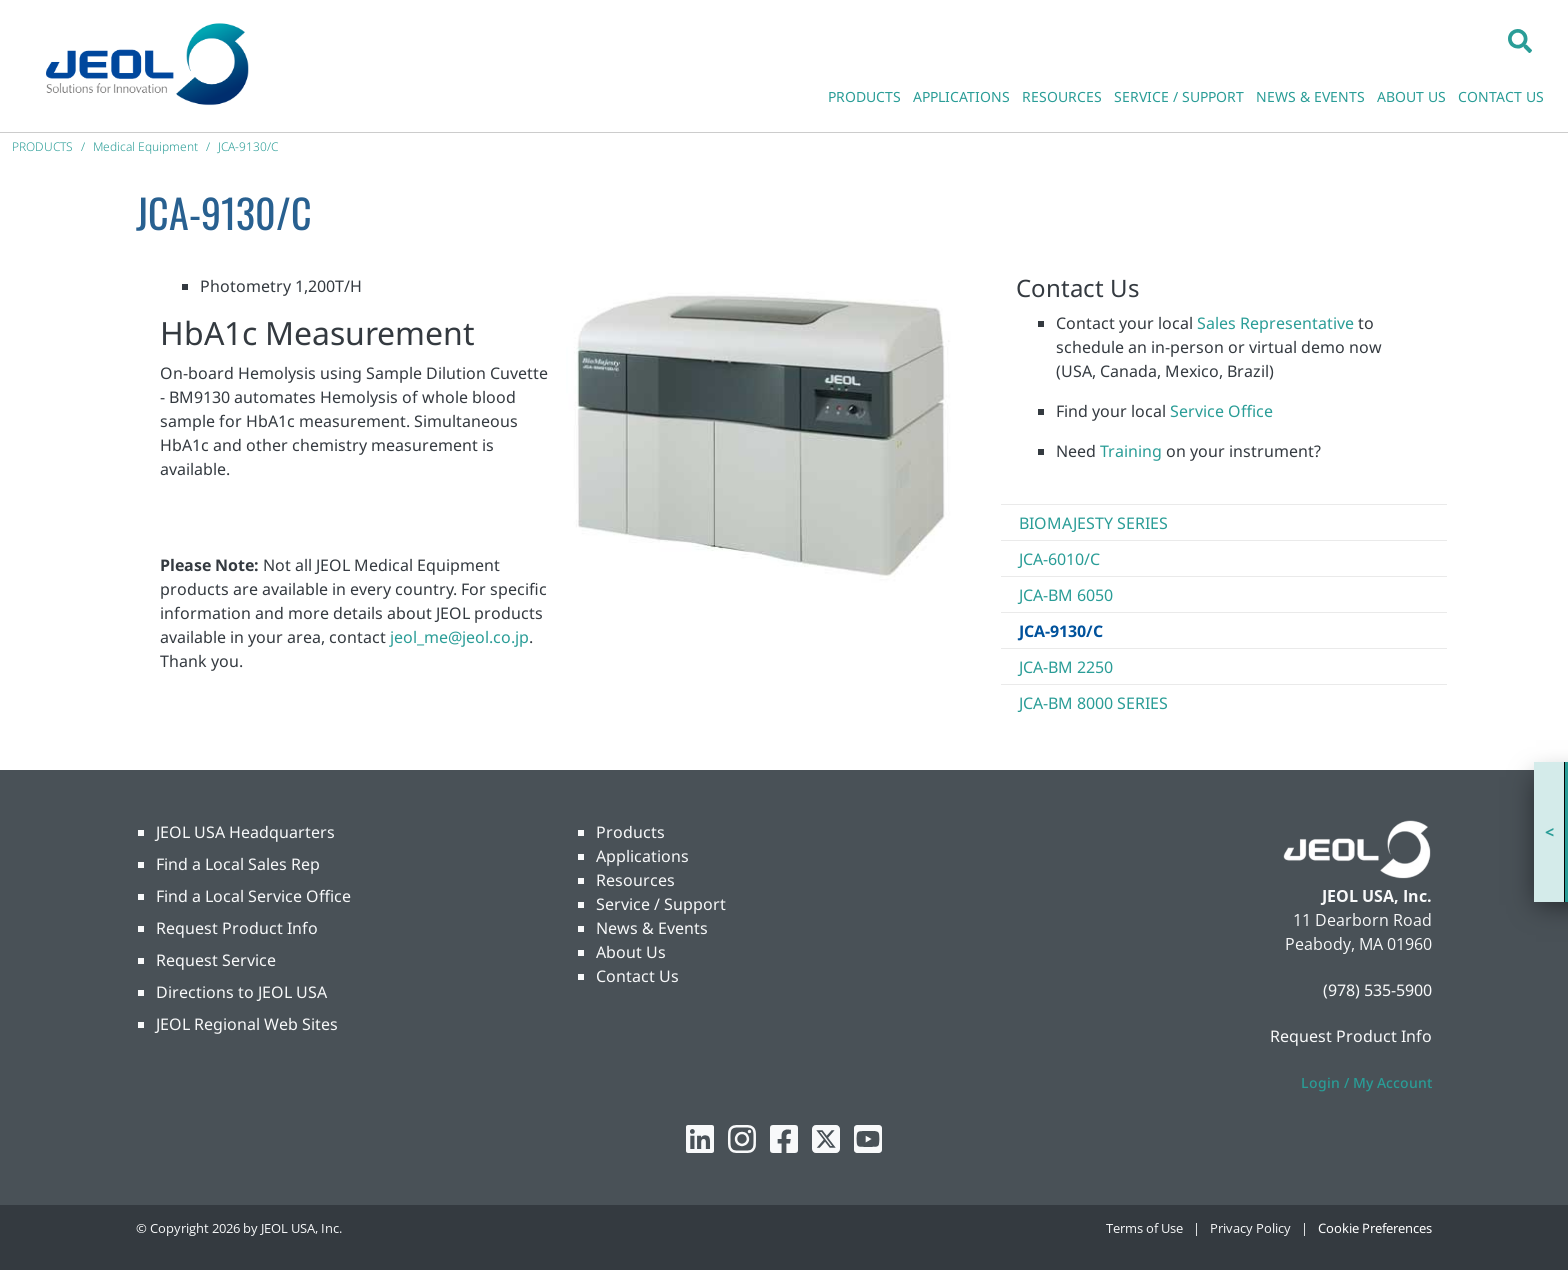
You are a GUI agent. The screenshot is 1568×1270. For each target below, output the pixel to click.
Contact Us (637, 976)
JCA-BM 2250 (1066, 667)
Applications (642, 856)
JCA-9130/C (1061, 631)
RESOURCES (1062, 96)
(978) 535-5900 (1377, 990)
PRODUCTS (864, 96)
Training (1131, 451)
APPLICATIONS (961, 96)
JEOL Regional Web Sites (247, 1024)
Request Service (216, 960)
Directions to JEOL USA (241, 992)
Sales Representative (1275, 323)
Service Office (1221, 411)
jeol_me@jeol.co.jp (459, 637)
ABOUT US (1411, 96)
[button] (1520, 40)
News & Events (652, 928)
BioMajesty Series (1093, 523)
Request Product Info (237, 928)
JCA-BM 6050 (1066, 595)
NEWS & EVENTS (1310, 96)
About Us (631, 952)
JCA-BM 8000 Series (1093, 703)
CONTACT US (1501, 96)
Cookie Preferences (1375, 1228)
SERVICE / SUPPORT (1179, 96)
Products (630, 832)
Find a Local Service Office (253, 896)
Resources (635, 880)
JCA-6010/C (1059, 559)
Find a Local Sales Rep (238, 864)
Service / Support (661, 904)
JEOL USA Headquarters (245, 832)
